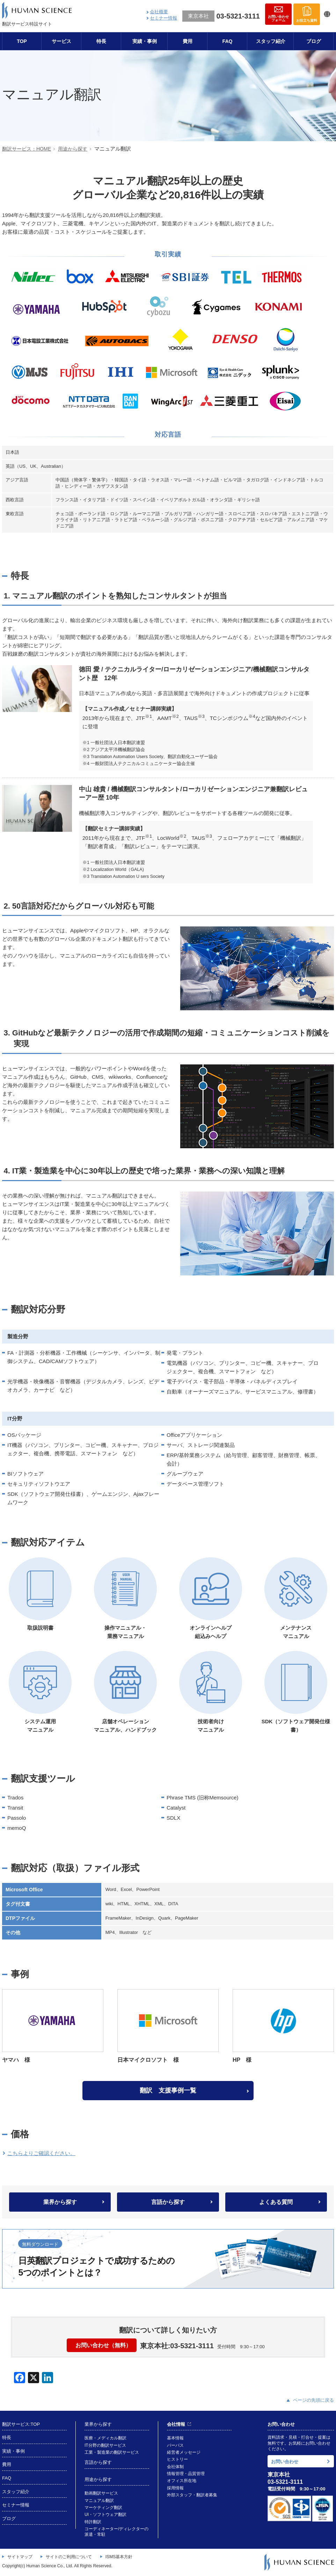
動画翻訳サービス (101, 2492)
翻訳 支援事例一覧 (168, 2090)
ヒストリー (177, 2459)
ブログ (313, 41)
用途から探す (72, 149)
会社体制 (175, 2466)
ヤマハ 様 (52, 2026)
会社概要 (159, 11)
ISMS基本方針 (119, 2556)
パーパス (175, 2444)
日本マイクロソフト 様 (168, 2026)
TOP (22, 41)
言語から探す (168, 2202)
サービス (61, 41)
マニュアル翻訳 (99, 2499)
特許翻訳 (93, 2521)
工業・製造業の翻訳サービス (112, 2452)
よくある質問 (276, 2202)
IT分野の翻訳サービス (105, 2444)
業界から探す (60, 2202)
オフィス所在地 (181, 2480)
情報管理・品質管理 (186, 2473)
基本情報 (175, 2437)
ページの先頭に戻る (310, 2399)
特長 (101, 41)
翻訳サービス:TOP (21, 2423)
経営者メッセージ (183, 2452)
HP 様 (283, 2026)
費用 (187, 41)
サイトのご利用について (69, 2556)
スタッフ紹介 (270, 41)
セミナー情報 (163, 18)
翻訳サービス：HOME (26, 149)
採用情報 (175, 2487)
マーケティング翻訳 (103, 2507)
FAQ (227, 41)
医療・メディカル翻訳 (105, 2437)
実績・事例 (144, 41)
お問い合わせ (284, 2461)
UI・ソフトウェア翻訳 (105, 2514)
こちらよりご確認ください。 (41, 2153)
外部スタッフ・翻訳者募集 (192, 2494)
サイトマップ (19, 2556)
